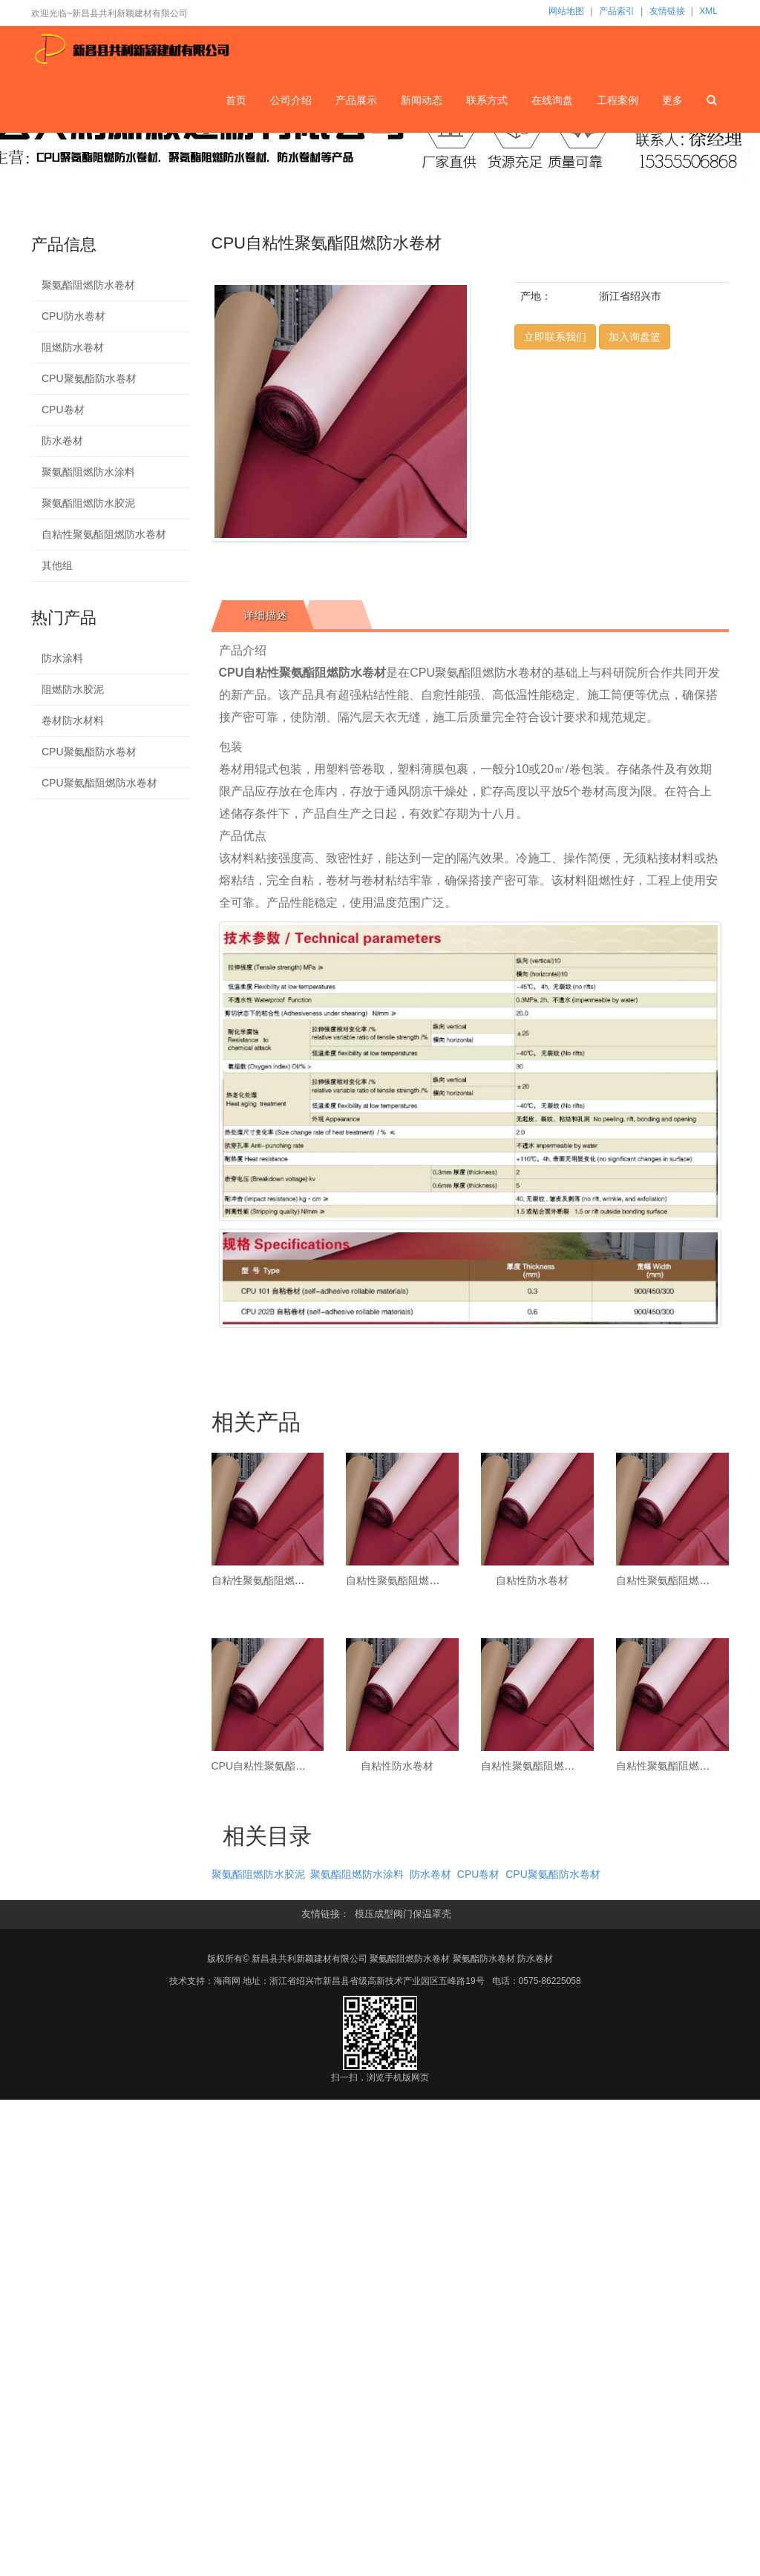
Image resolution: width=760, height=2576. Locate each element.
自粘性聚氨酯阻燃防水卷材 (104, 534)
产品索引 (617, 11)
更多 (672, 99)
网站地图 (566, 11)
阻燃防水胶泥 (73, 689)
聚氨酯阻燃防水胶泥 (88, 503)
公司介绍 (291, 99)
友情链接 (667, 11)
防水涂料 (62, 658)
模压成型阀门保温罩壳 (403, 1913)
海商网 (227, 1981)
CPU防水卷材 (73, 316)
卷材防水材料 (73, 720)
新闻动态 (422, 99)
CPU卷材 (63, 409)
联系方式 (487, 99)
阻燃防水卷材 (73, 347)
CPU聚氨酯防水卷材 (89, 378)
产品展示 (357, 99)
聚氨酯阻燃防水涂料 (88, 472)
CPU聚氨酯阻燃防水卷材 (99, 783)
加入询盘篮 (635, 337)
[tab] (263, 615)
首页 (236, 99)
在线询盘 (552, 99)
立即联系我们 (555, 337)
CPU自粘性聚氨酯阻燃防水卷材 (285, 1766)
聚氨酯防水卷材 (484, 1959)
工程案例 (617, 99)
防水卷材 (62, 441)
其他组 (57, 565)
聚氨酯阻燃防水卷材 (88, 285)
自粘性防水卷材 (532, 1580)
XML (708, 11)
